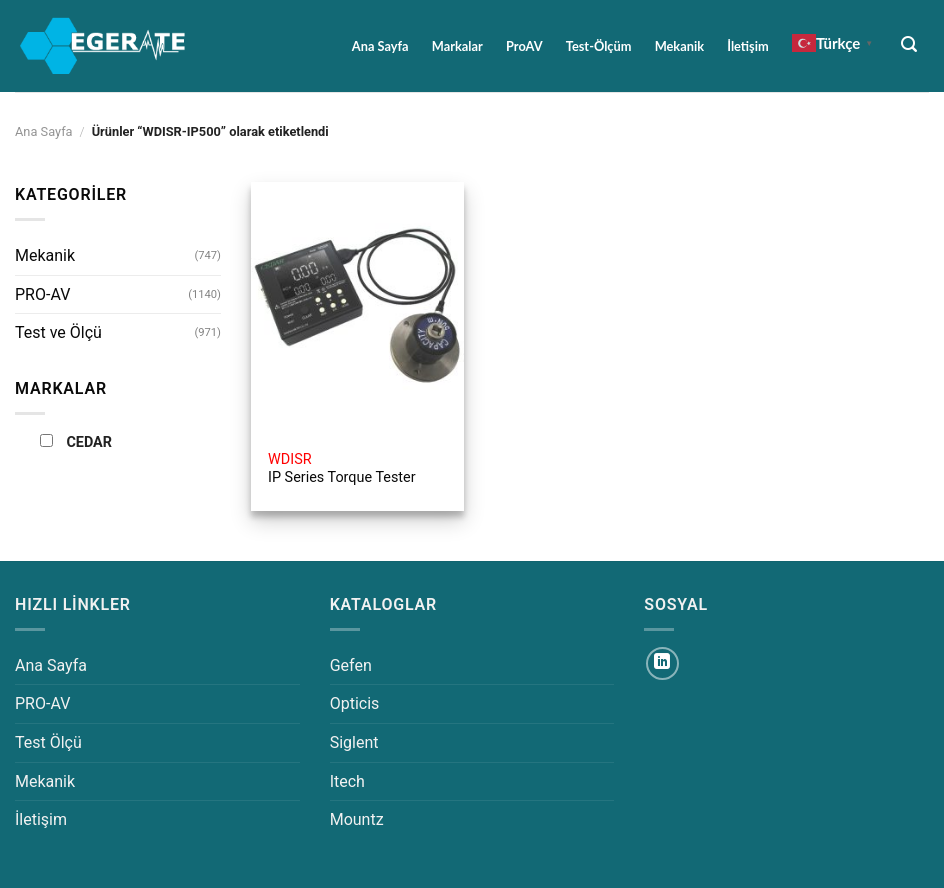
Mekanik (679, 46)
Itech (347, 781)
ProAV (524, 46)
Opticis (355, 703)
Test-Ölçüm (599, 46)
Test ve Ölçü (58, 332)
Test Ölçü (48, 742)
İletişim (747, 46)
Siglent (354, 742)
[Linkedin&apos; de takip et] (662, 663)
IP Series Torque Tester (342, 469)
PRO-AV (42, 294)
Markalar (457, 46)
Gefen (351, 665)
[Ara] (909, 44)
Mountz (357, 819)
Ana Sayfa (380, 46)
